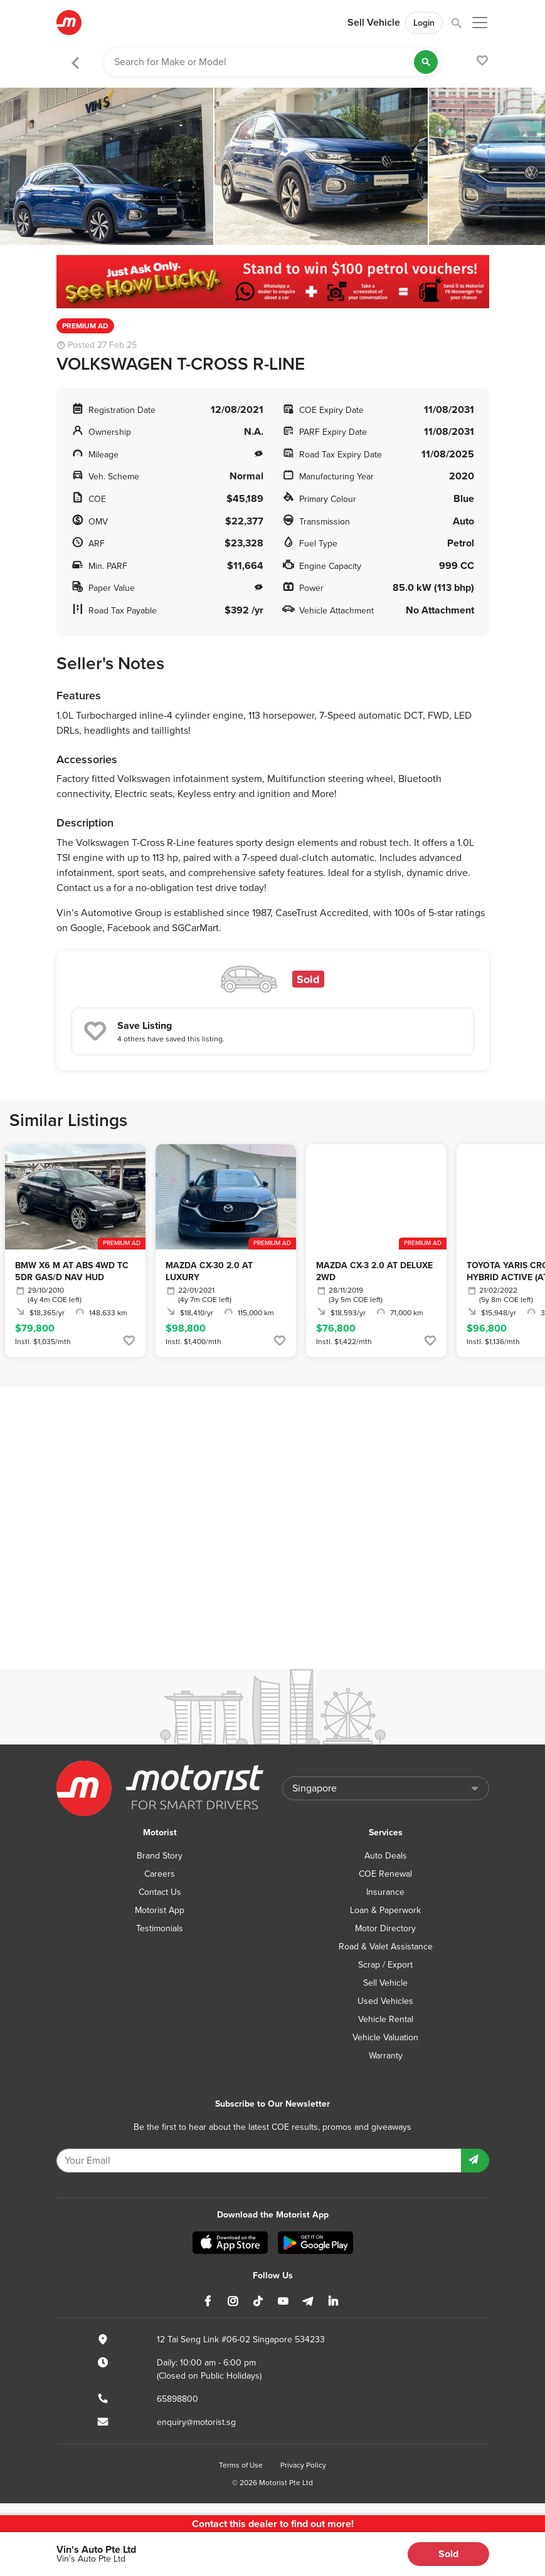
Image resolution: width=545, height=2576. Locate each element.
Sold (448, 2554)
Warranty (386, 2055)
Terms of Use (241, 2465)
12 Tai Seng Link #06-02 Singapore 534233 (241, 2339)
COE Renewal (385, 1874)
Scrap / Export (385, 1964)
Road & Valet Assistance (386, 1946)
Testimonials (159, 1928)
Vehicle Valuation (385, 2037)
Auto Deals (385, 1855)
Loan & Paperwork (385, 1910)
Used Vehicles (385, 2001)
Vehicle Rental (385, 2019)
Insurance (385, 1892)
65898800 (177, 2399)
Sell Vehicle (373, 22)
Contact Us (160, 1892)
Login (424, 23)
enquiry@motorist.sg (196, 2422)
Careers (159, 1874)
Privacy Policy (303, 2465)
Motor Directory (385, 1928)
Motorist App (159, 1910)
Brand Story (160, 1855)
